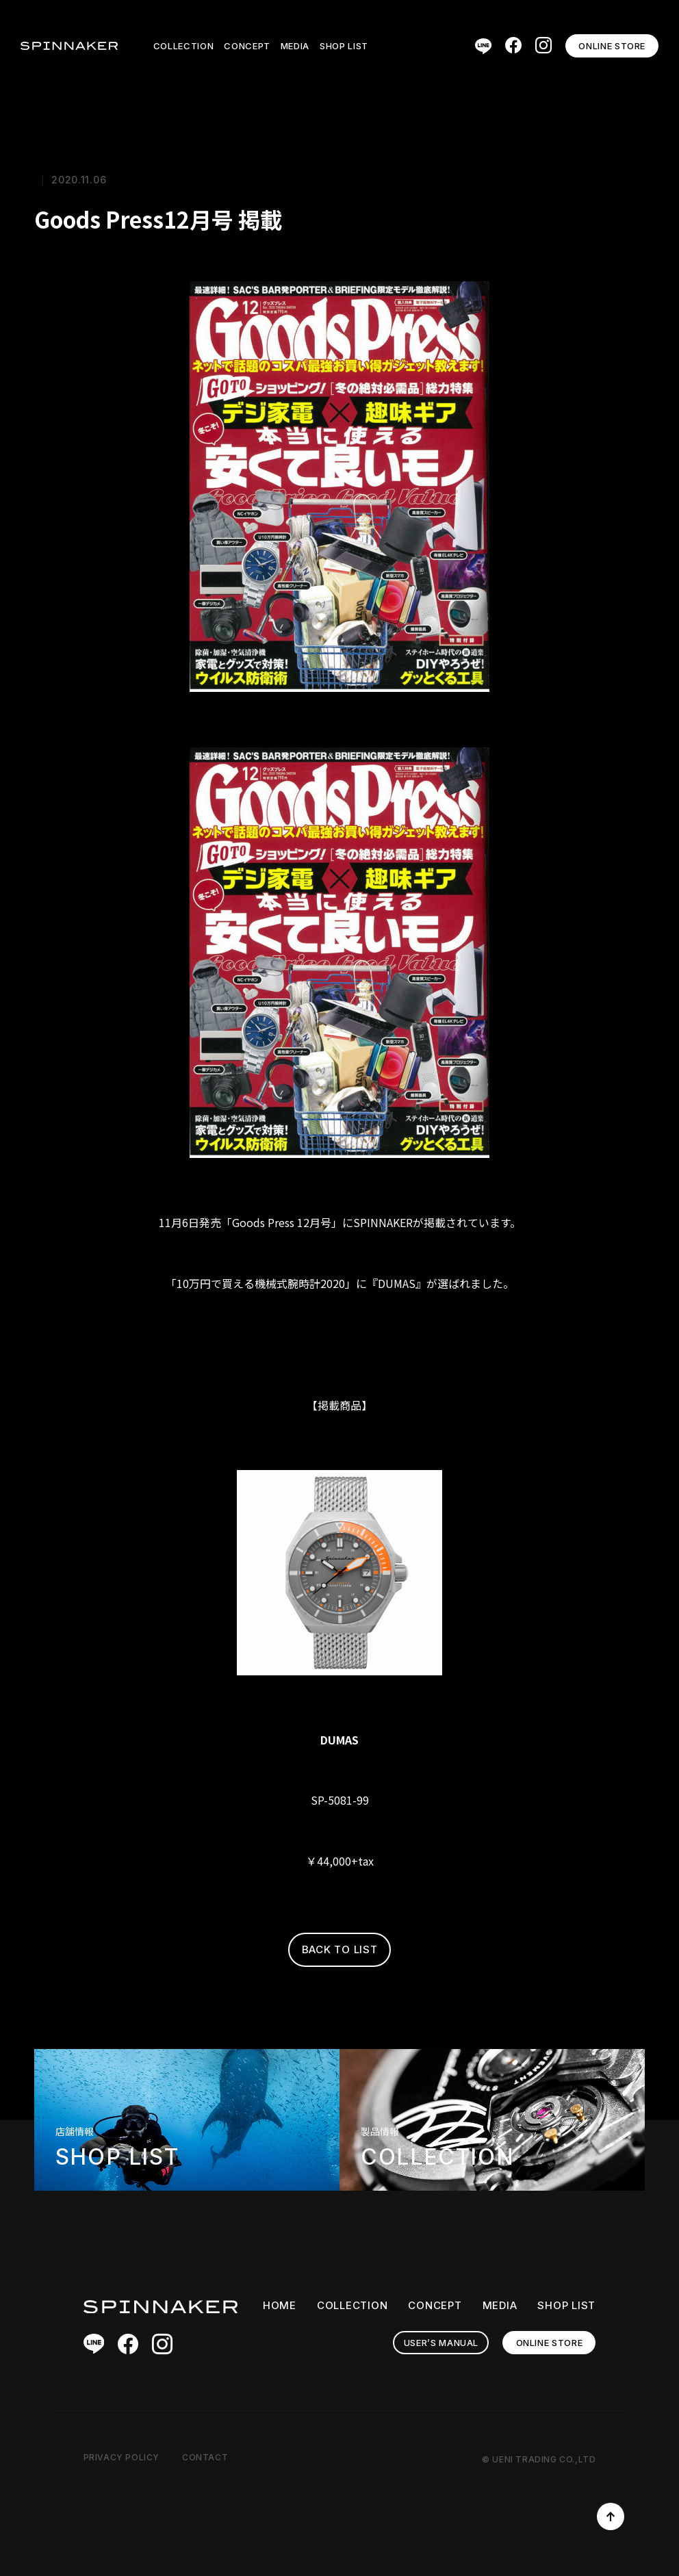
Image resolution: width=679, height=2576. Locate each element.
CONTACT (205, 2457)
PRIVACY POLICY (121, 2457)
